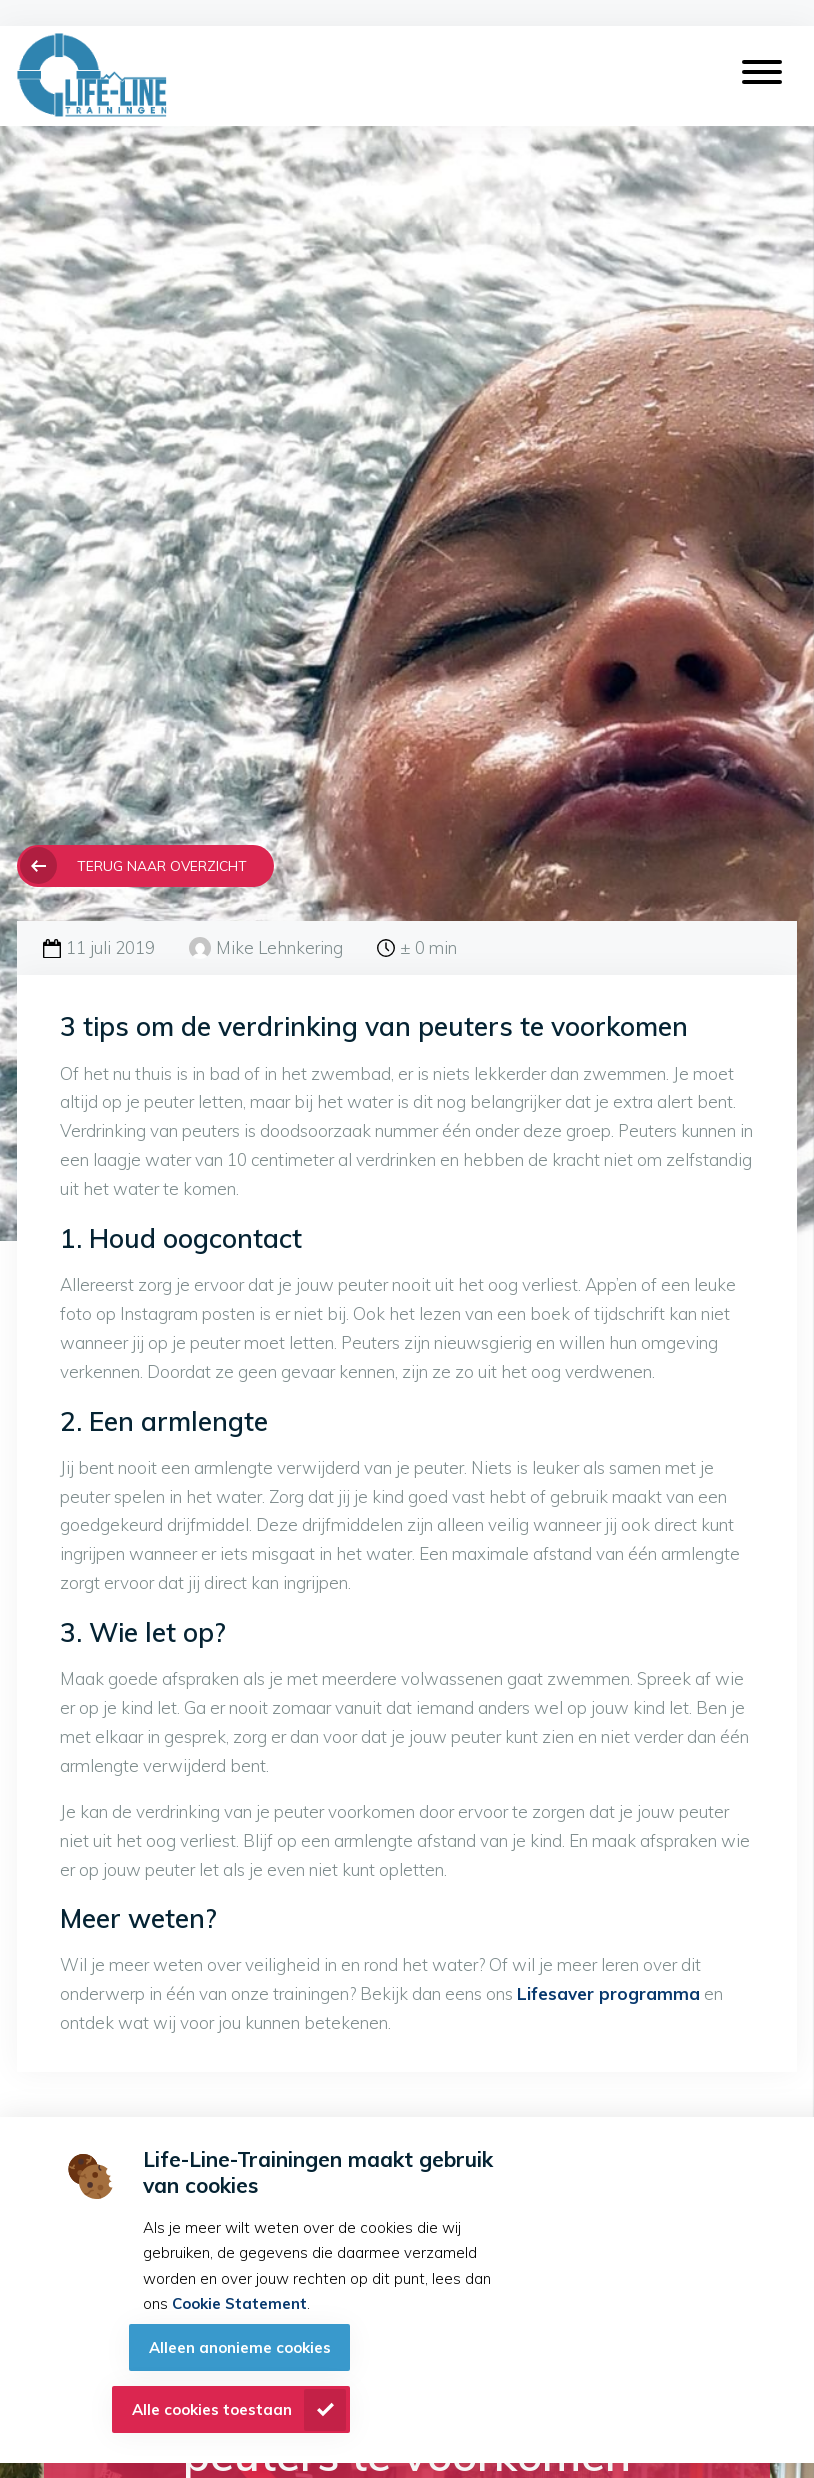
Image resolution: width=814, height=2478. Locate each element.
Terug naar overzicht (162, 865)
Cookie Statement (239, 2303)
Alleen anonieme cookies (240, 2347)
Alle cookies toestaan (212, 2409)
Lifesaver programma (608, 1993)
